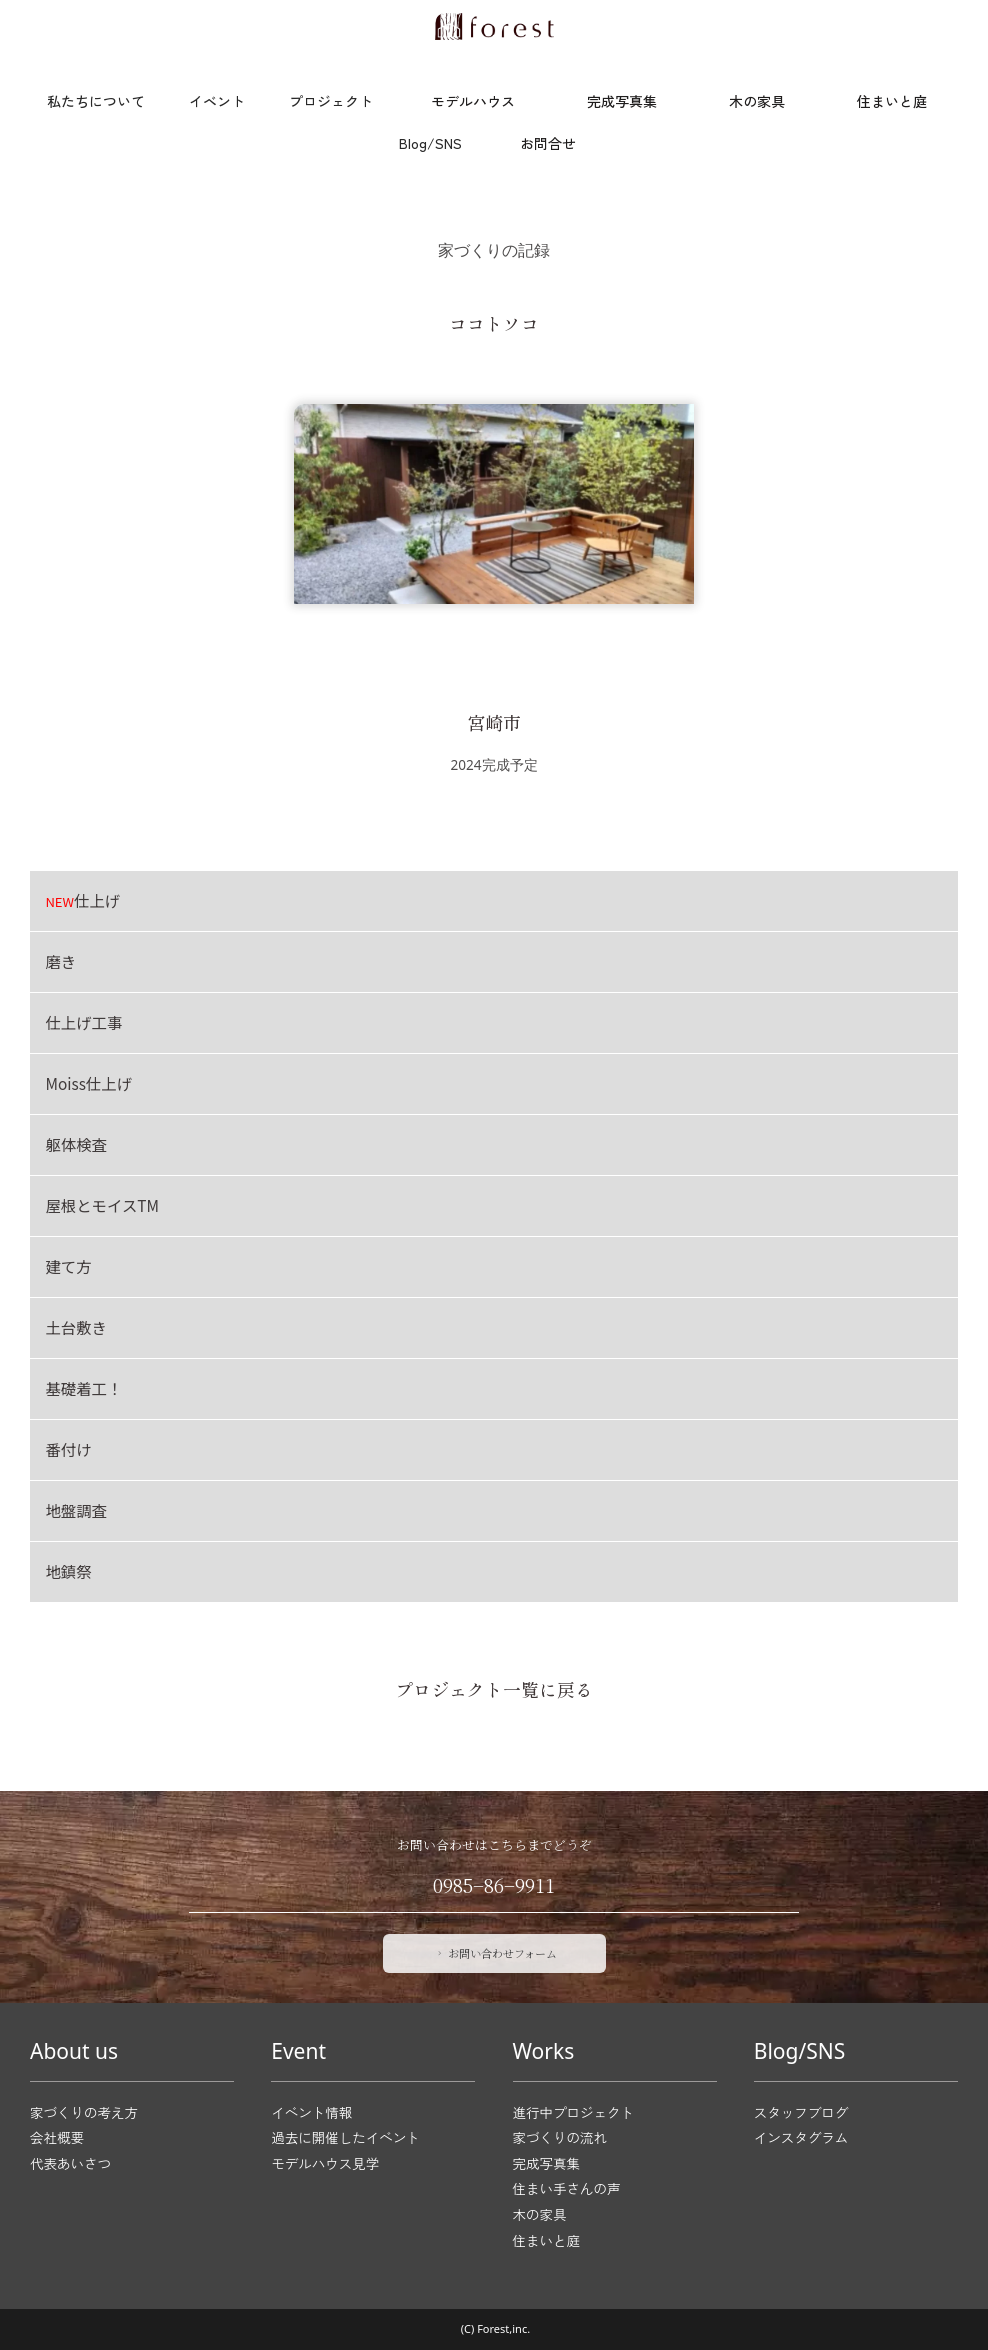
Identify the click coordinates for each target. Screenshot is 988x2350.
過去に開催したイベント (345, 2137)
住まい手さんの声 (567, 2189)
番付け (68, 1449)
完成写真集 (622, 101)
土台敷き (76, 1327)
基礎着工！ (83, 1388)
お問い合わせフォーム (495, 1953)
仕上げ (82, 900)
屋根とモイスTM (102, 1205)
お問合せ (548, 143)
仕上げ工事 (83, 1022)
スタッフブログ (801, 2112)
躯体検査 (76, 1144)
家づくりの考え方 (84, 2112)
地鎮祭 (68, 1571)
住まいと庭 (892, 101)
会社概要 (57, 2137)
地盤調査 (76, 1510)
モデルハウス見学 (325, 2163)
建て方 (68, 1266)
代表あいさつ (70, 2163)
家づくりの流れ (560, 2137)
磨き (60, 961)
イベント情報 (311, 2112)
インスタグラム (801, 2137)
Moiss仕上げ (88, 1083)
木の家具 (757, 101)
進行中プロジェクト (574, 2112)
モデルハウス (473, 101)
